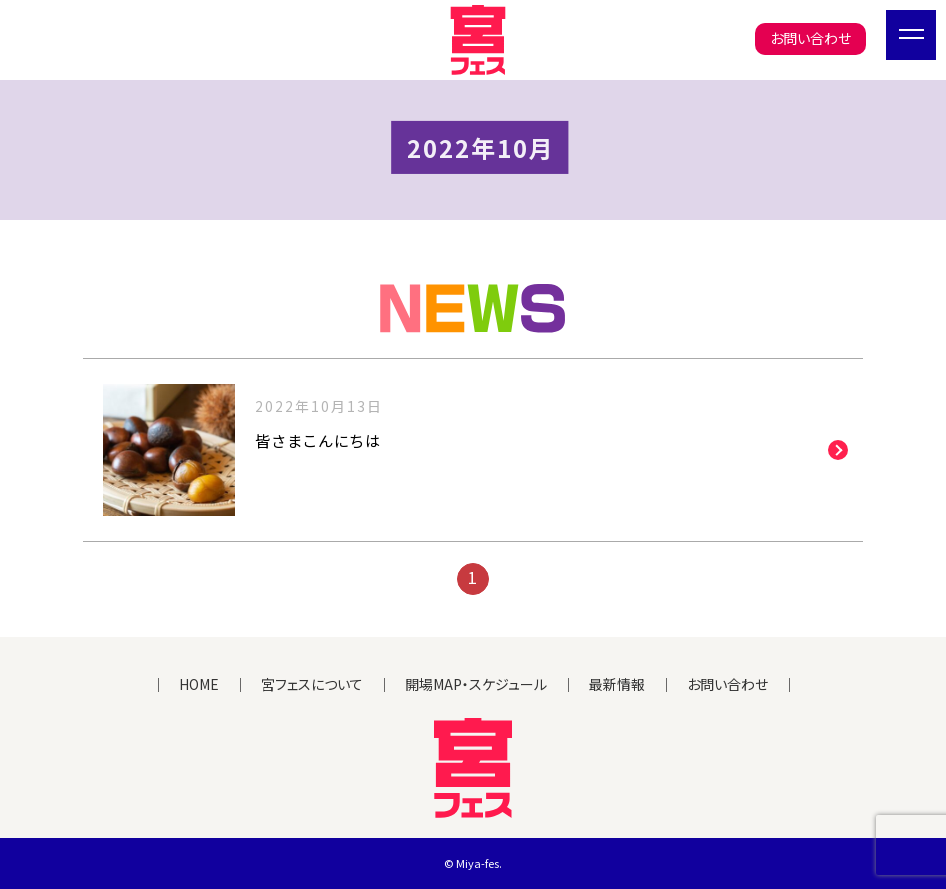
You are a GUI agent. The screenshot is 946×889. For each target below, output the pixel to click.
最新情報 (617, 684)
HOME (199, 684)
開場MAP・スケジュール (476, 684)
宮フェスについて (312, 684)
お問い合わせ (810, 38)
